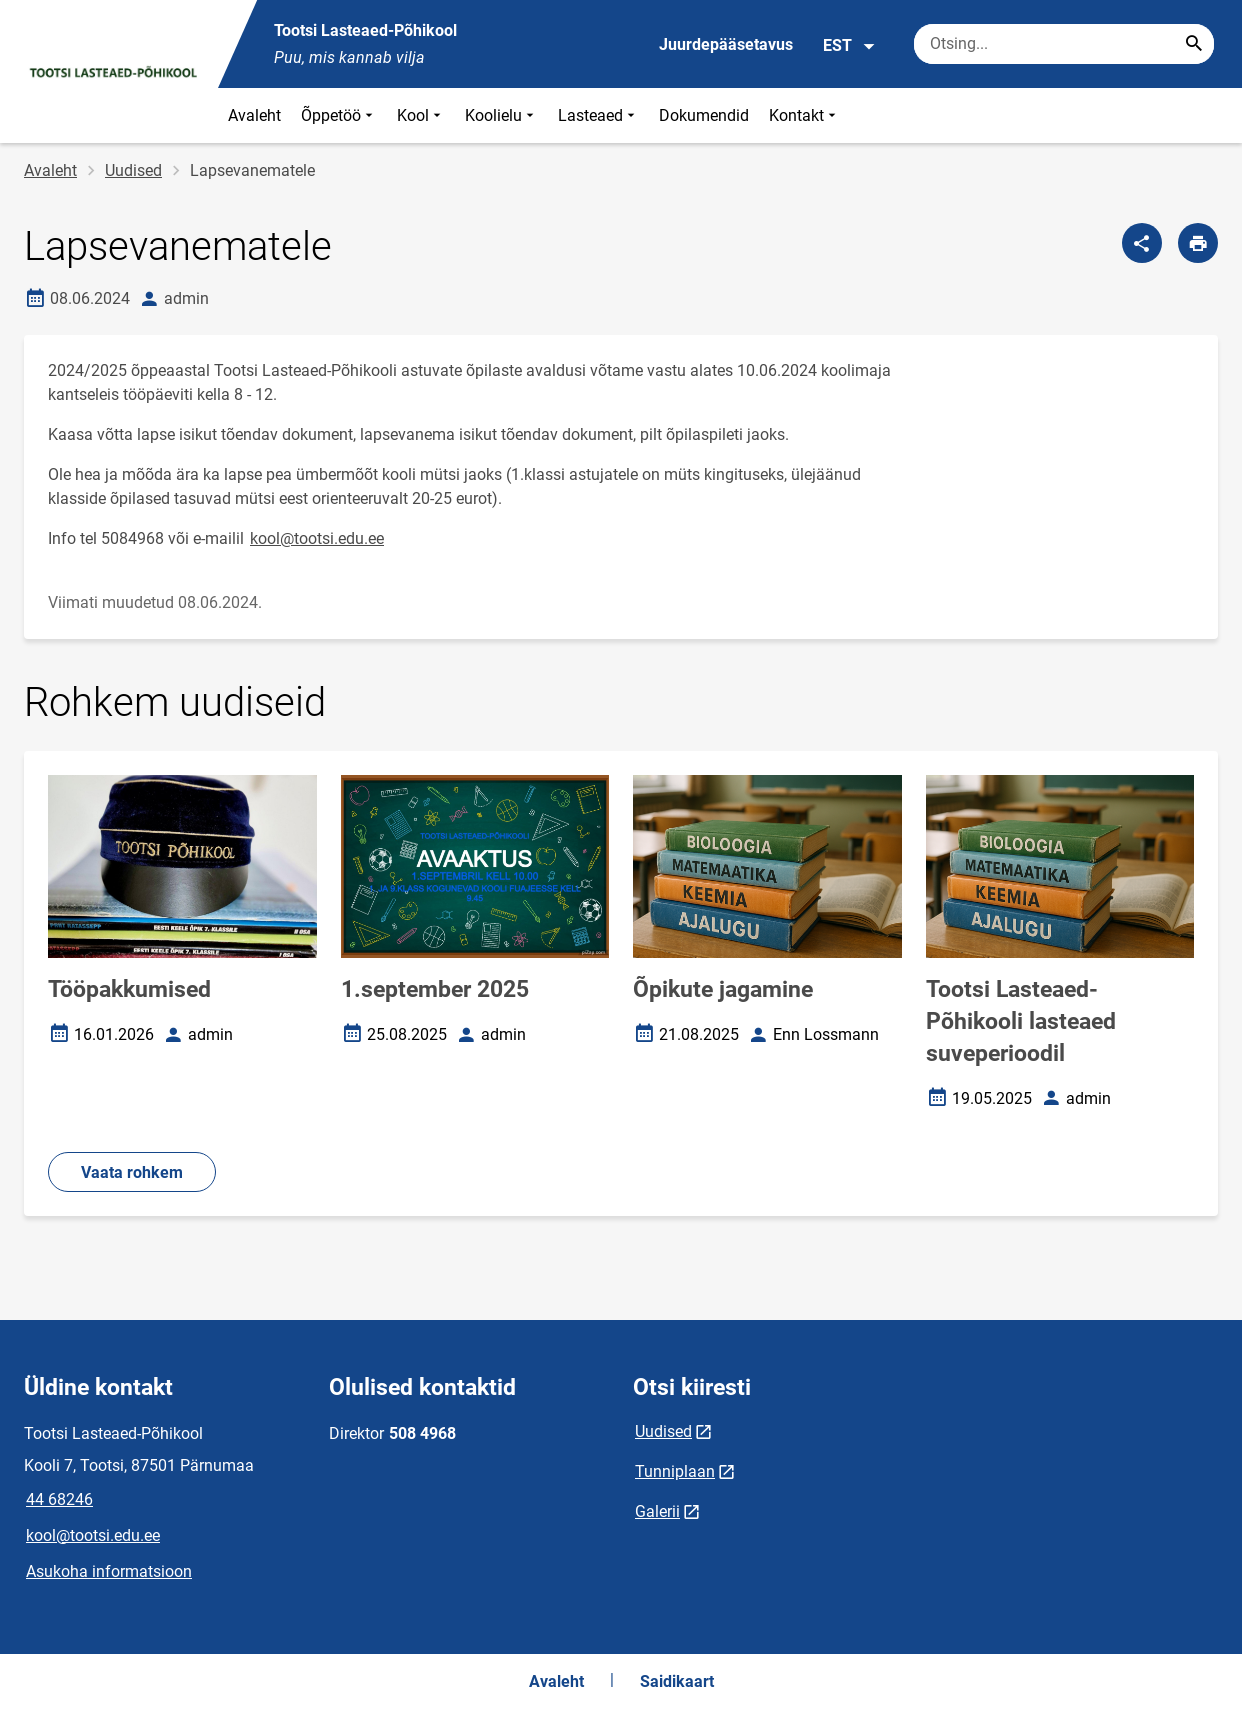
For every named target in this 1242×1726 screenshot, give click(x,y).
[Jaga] (1142, 243)
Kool (421, 115)
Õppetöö (339, 115)
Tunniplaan (675, 1471)
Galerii (657, 1511)
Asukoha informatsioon (109, 1571)
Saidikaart (677, 1681)
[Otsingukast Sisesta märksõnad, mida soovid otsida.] (1064, 44)
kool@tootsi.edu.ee (317, 538)
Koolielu (501, 115)
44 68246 (59, 1499)
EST (849, 46)
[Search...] (1194, 44)
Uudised (133, 170)
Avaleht (254, 115)
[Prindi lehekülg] (1198, 243)
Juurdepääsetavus (726, 44)
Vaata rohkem (132, 1172)
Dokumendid (704, 115)
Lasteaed (598, 115)
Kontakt (804, 115)
